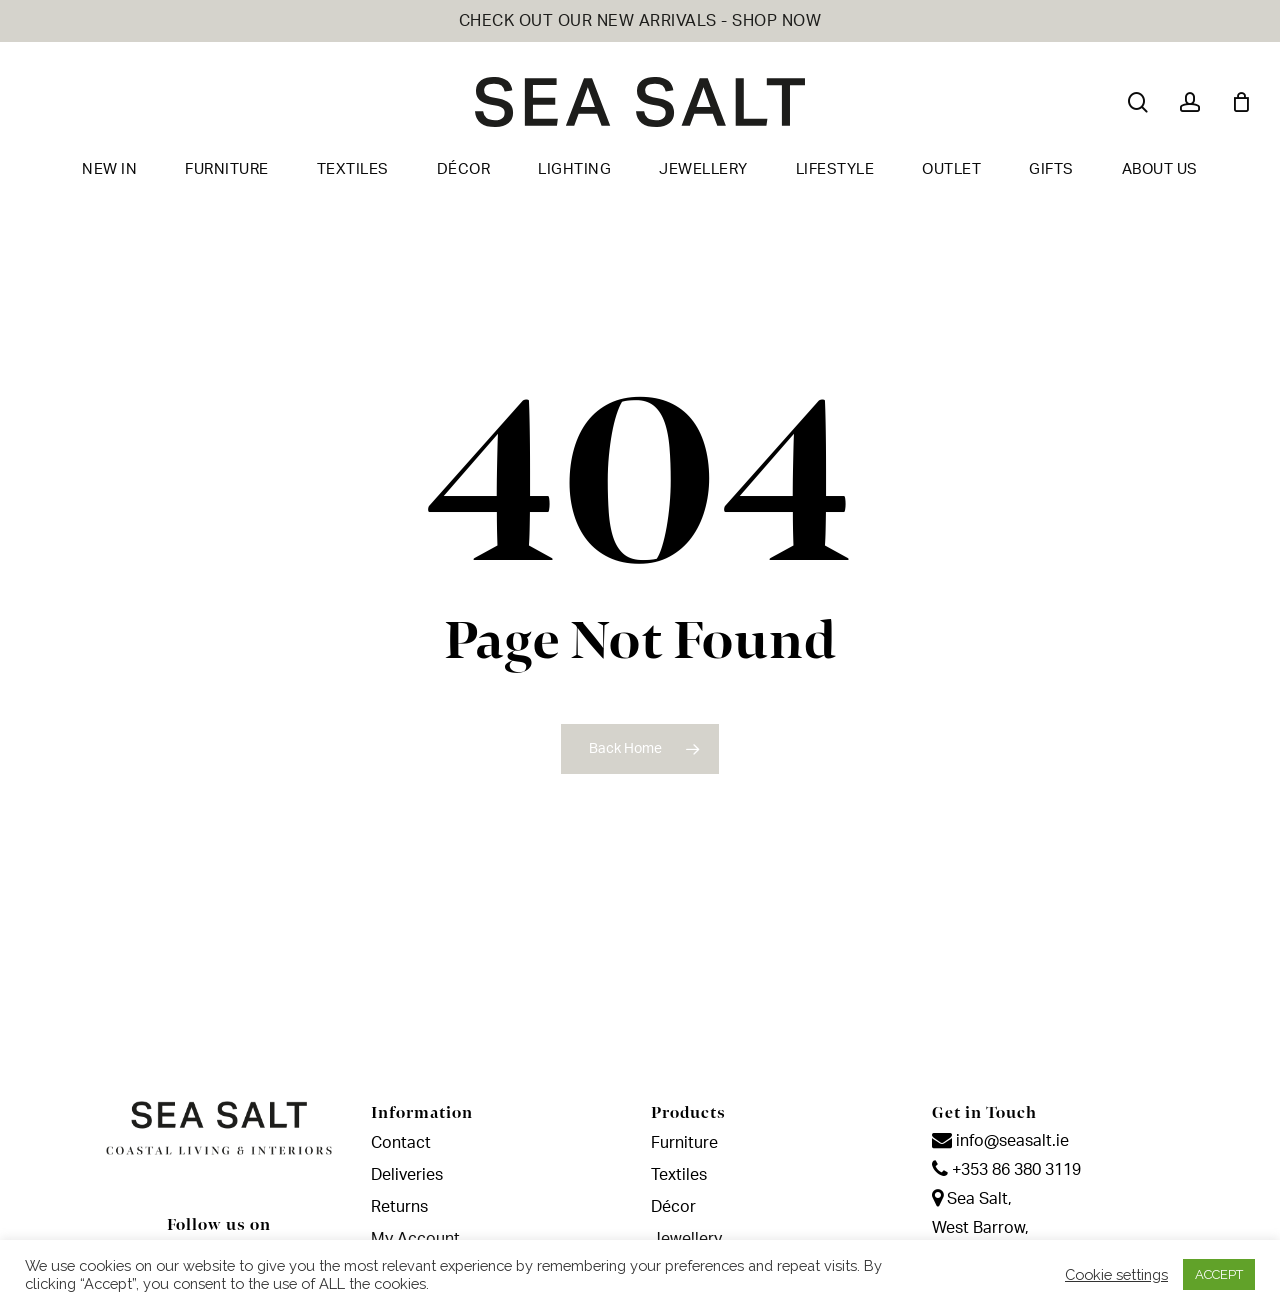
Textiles (679, 1175)
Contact (401, 1143)
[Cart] (1241, 102)
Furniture (684, 1143)
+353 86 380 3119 (1006, 1170)
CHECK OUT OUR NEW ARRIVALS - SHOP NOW (640, 21)
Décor (673, 1207)
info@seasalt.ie (1000, 1141)
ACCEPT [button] (1219, 1274)
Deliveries (407, 1175)
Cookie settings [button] (1116, 1274)
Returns (399, 1207)
